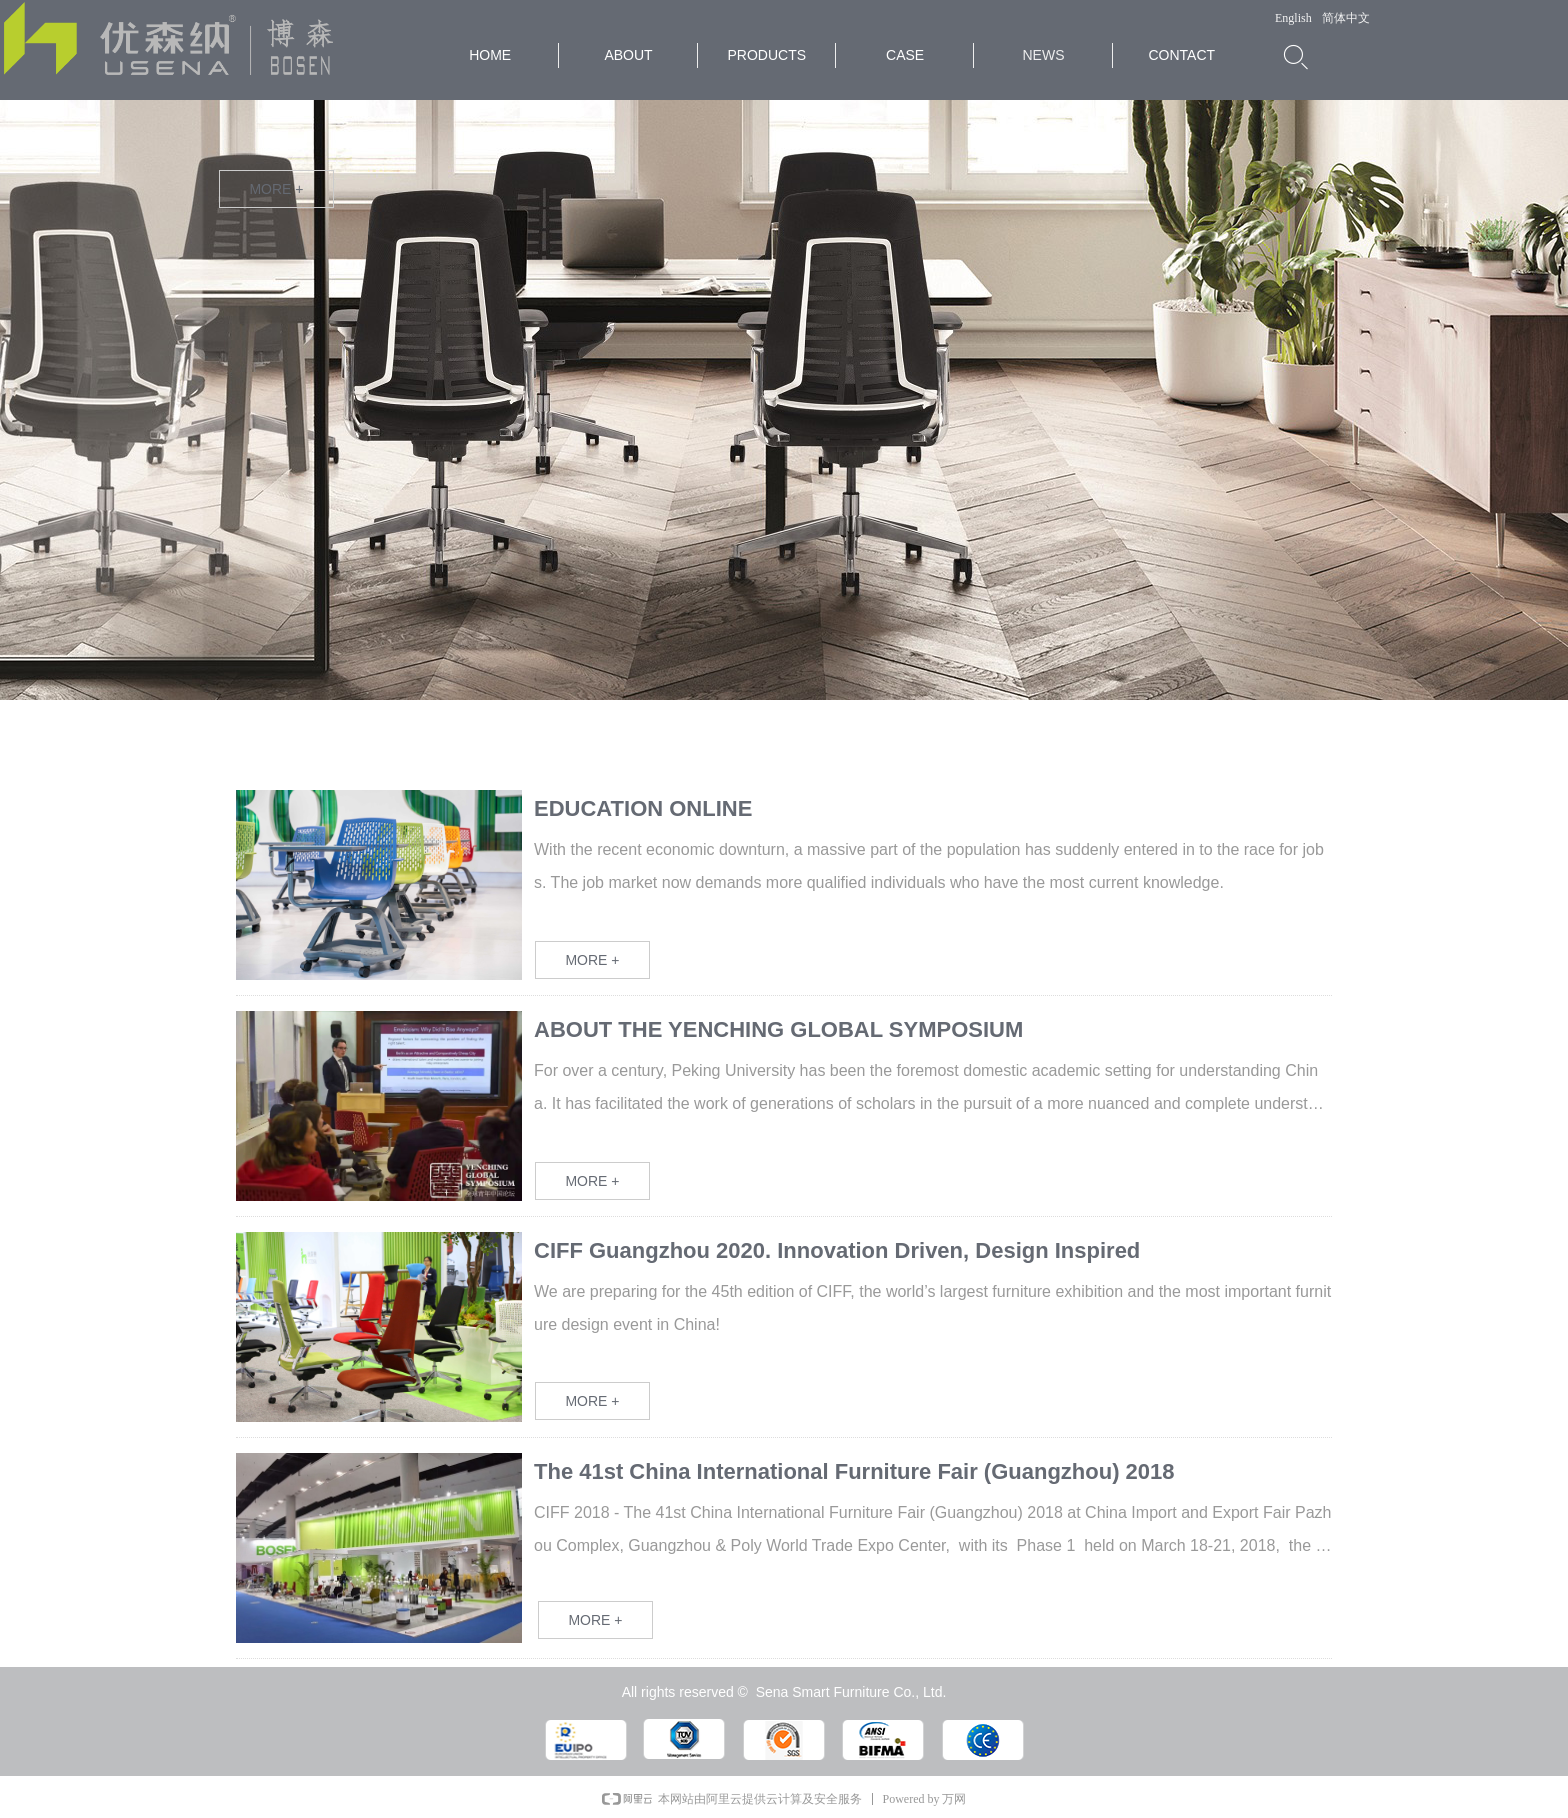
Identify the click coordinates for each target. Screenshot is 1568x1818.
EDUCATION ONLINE (643, 808)
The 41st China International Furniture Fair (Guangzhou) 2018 (854, 1471)
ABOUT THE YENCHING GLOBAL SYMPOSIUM (778, 1029)
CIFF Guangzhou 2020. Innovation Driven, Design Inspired (837, 1250)
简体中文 (1346, 18)
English (1293, 18)
